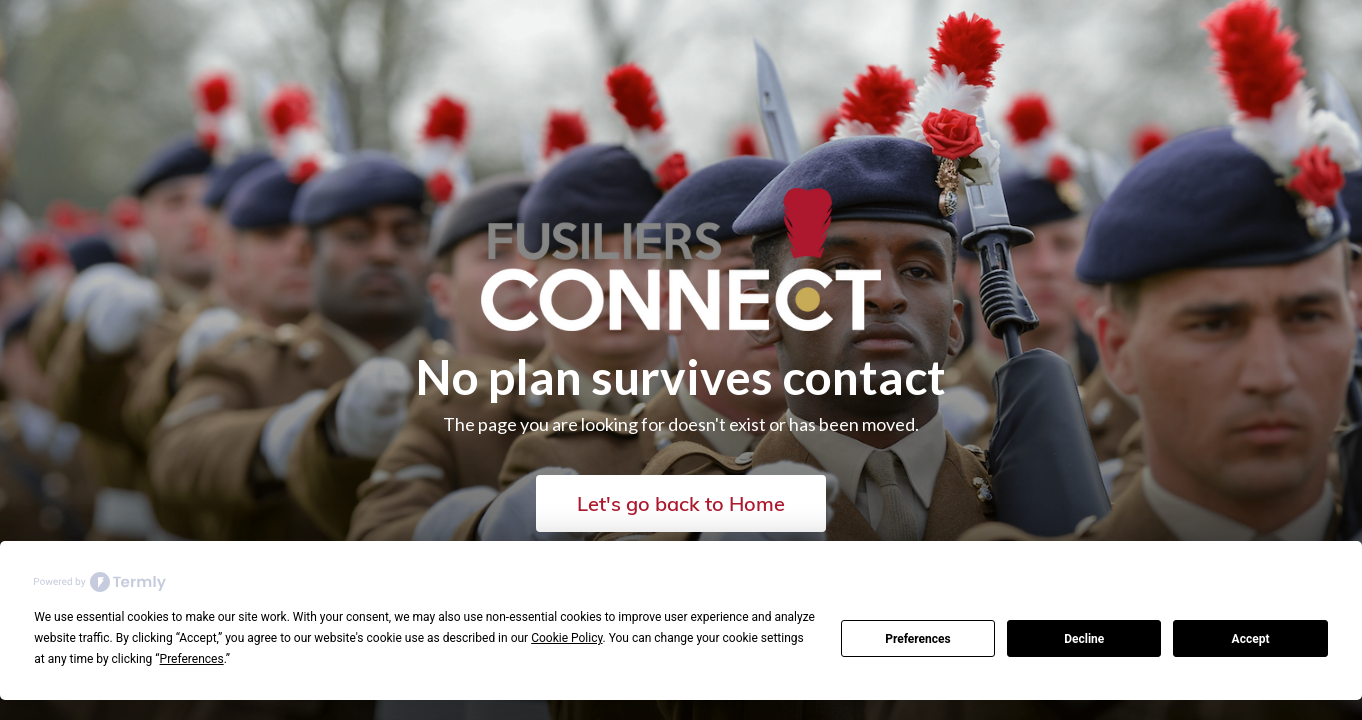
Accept (1251, 639)
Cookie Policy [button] (566, 638)
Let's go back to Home (681, 503)
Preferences (918, 639)
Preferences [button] (192, 659)
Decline (1084, 639)
